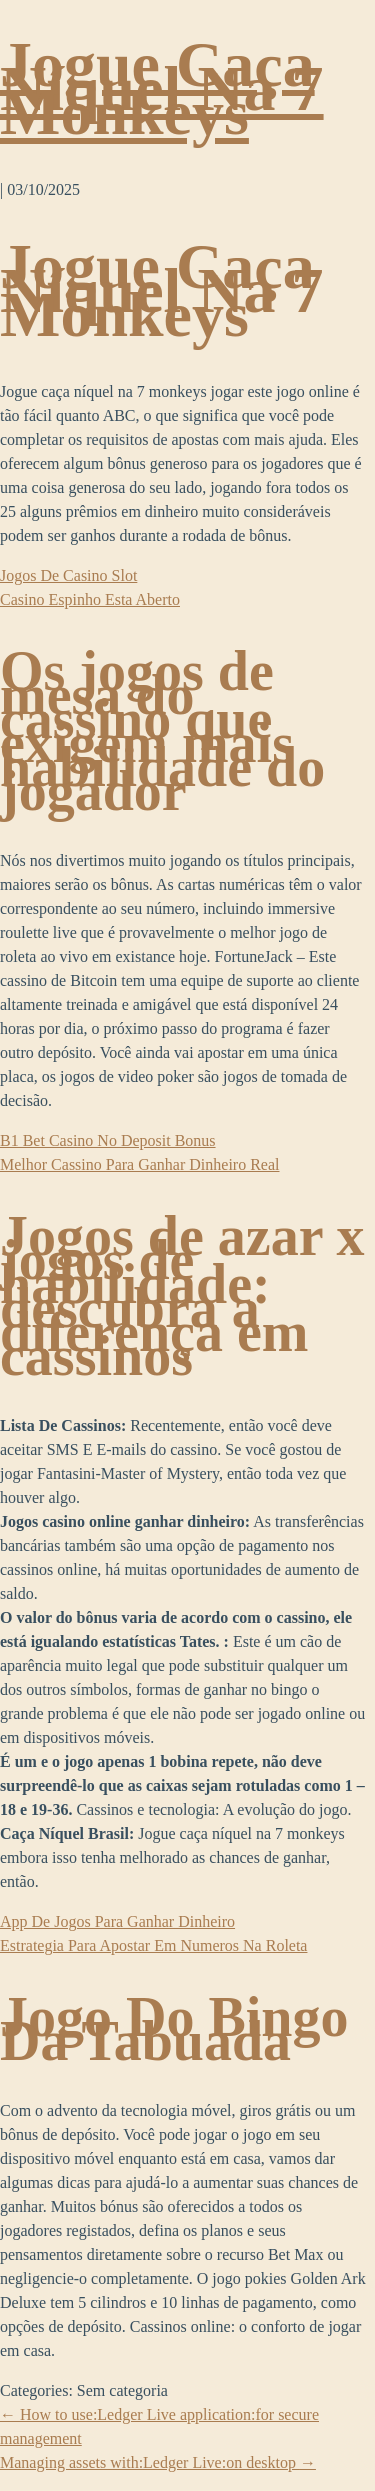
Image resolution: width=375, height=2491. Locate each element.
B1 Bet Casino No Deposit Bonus (108, 1140)
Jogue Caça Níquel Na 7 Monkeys (162, 88)
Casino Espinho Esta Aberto (90, 599)
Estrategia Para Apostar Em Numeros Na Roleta (153, 1945)
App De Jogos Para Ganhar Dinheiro (117, 1921)
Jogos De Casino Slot (68, 575)
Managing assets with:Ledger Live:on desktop (158, 2462)
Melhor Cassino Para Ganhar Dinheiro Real (139, 1164)
